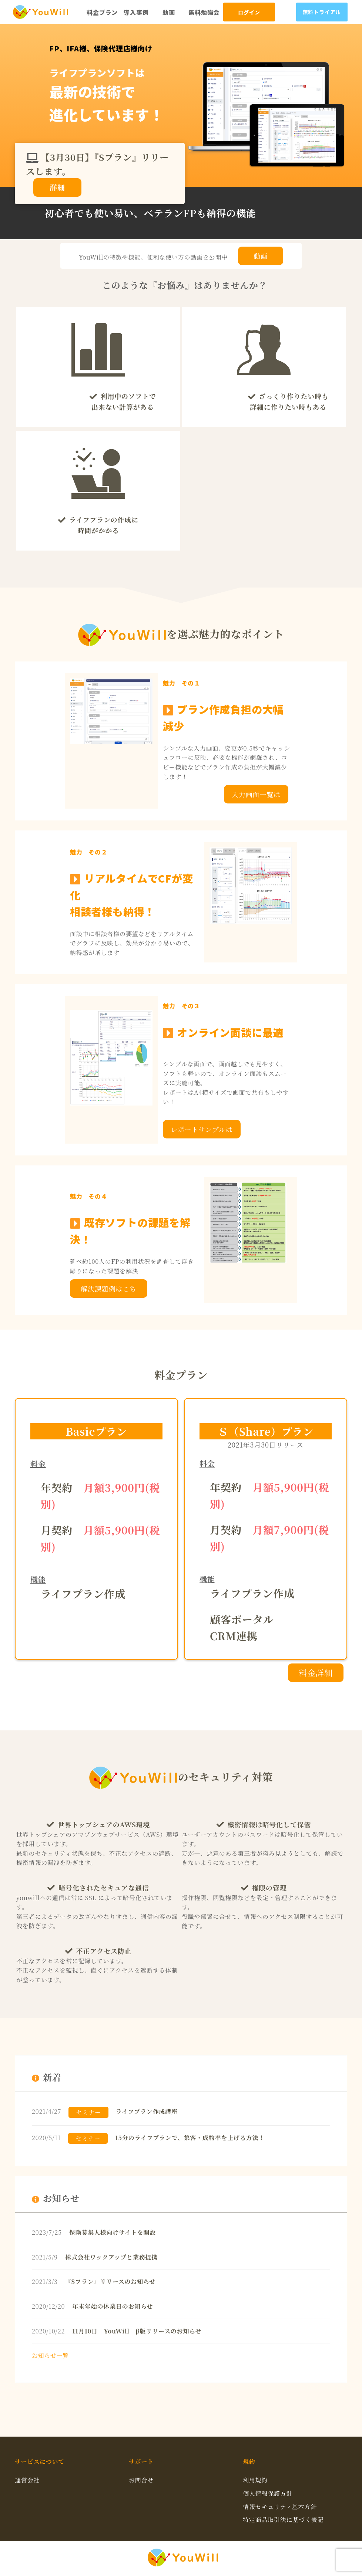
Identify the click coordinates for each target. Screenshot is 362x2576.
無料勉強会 (203, 12)
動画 (168, 12)
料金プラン (102, 12)
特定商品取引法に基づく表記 (283, 2519)
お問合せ (141, 2480)
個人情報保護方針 (267, 2493)
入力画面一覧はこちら (256, 796)
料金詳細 (315, 1672)
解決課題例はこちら (108, 1291)
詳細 (57, 187)
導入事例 (136, 12)
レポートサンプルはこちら (202, 1131)
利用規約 (255, 2480)
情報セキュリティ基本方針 (280, 2506)
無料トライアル (322, 12)
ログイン (249, 12)
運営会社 (27, 2480)
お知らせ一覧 (50, 2355)
